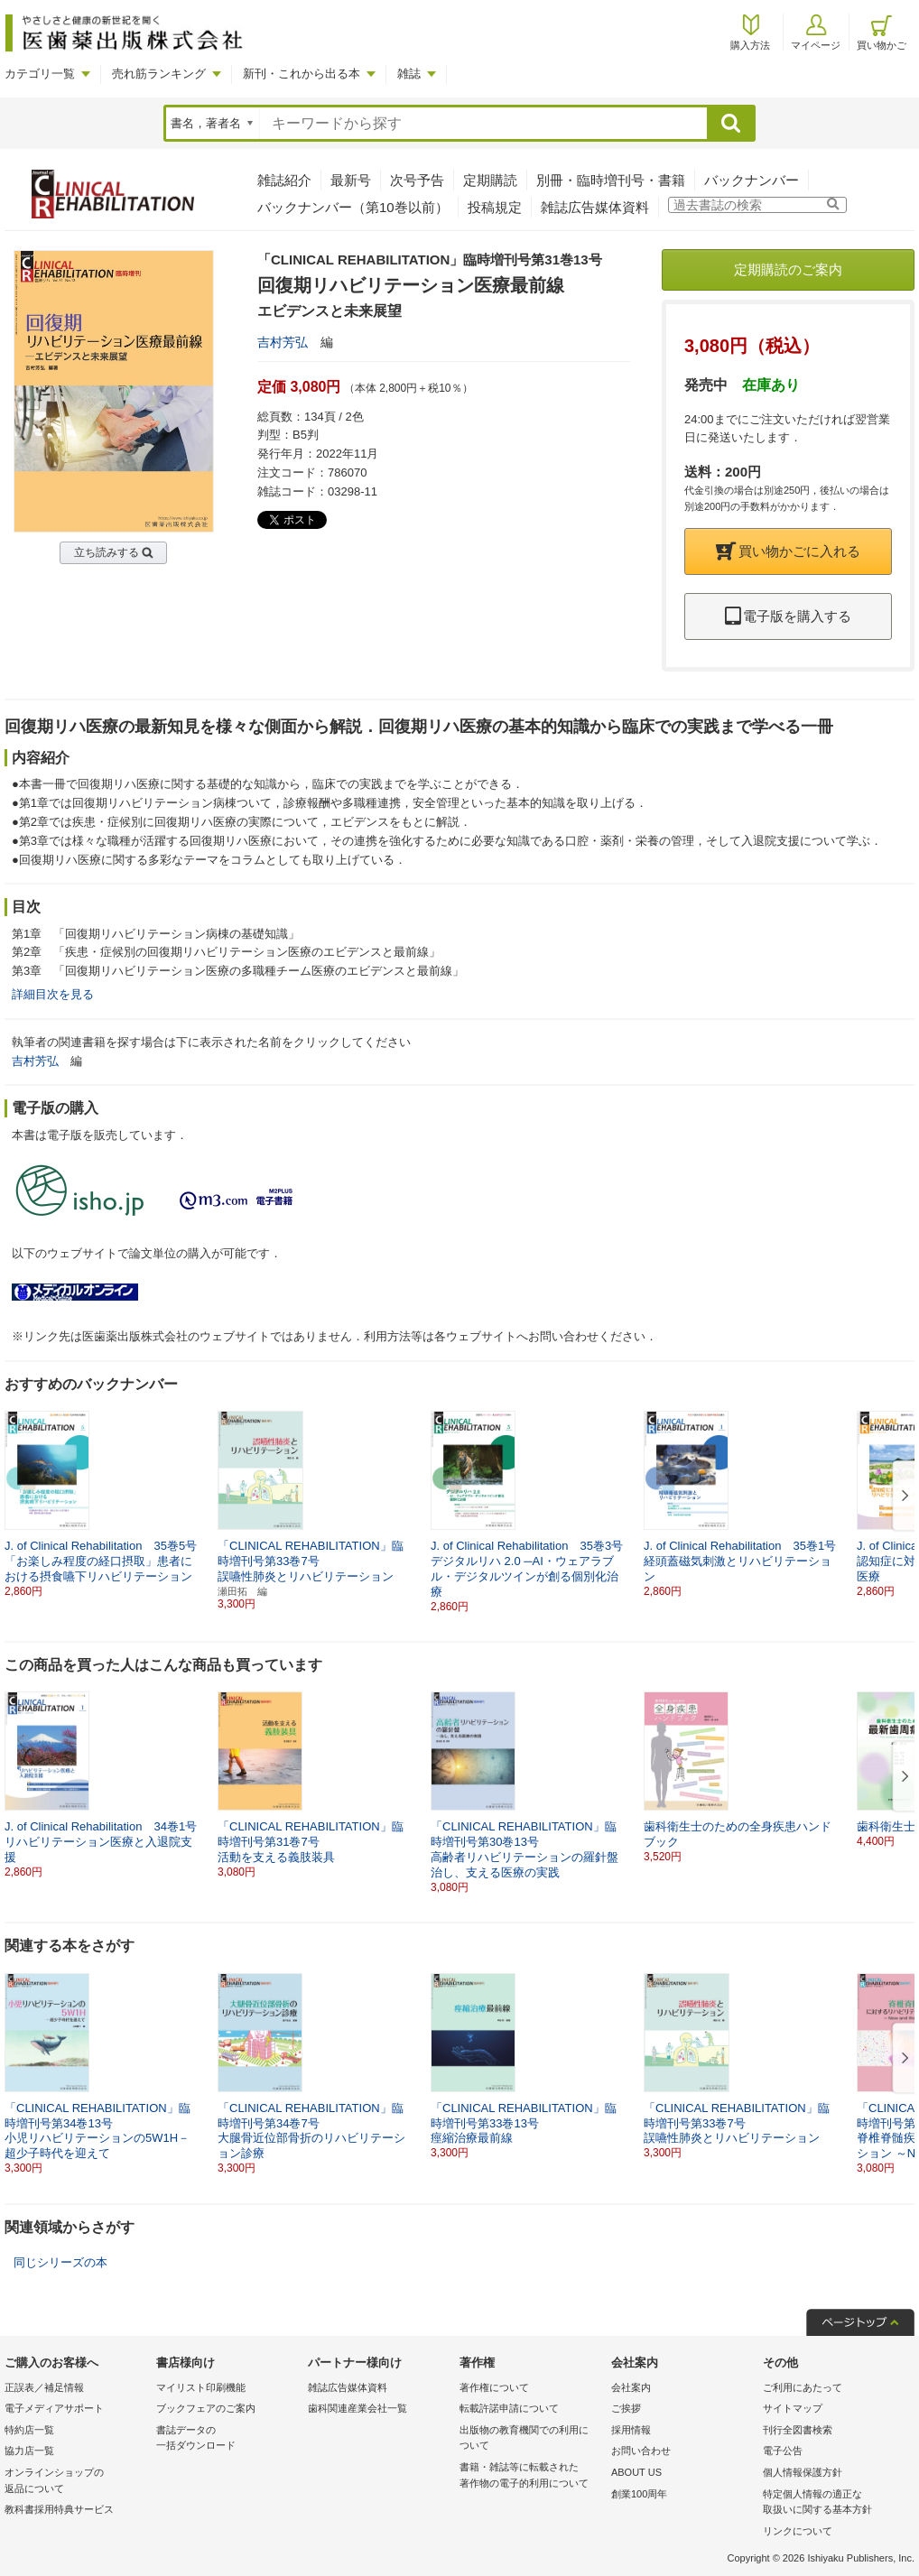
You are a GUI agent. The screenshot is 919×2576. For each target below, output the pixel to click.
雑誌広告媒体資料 (595, 207)
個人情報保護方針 (802, 2472)
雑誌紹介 (284, 180)
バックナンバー (751, 180)
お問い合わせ (641, 2450)
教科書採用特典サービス (59, 2509)
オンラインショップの (76, 2482)
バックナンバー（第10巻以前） (353, 207)
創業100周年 (639, 2493)
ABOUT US (636, 2472)
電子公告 (783, 2450)
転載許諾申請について (509, 2408)
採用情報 (631, 2429)
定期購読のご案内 (788, 269)
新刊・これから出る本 (301, 73)
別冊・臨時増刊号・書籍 (610, 180)
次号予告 (417, 180)
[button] (901, 1496)
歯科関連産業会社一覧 (357, 2408)
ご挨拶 (626, 2408)
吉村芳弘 (282, 342)
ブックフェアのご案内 (205, 2408)
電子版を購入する (788, 616)
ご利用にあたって (802, 2387)
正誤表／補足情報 (44, 2387)
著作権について (494, 2387)
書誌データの (227, 2439)
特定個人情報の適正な (834, 2503)
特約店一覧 (29, 2429)
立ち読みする (106, 552)
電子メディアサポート (54, 2408)
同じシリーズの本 (60, 2262)
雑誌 (409, 73)
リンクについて (797, 2530)
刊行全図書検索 (797, 2429)
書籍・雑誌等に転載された (531, 2476)
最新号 (350, 180)
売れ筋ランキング (159, 73)
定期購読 (490, 180)
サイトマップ (792, 2408)
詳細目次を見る (53, 994)
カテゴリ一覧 (40, 73)
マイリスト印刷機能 (201, 2387)
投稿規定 (495, 207)
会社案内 (631, 2387)
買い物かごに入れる (788, 551)
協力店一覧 (29, 2450)
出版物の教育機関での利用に (531, 2439)
